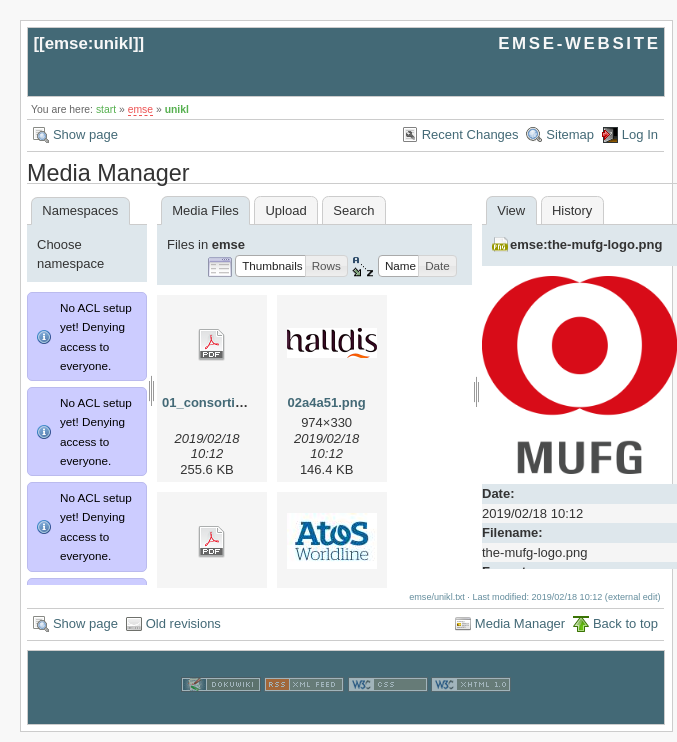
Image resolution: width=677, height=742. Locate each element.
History (572, 210)
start (106, 109)
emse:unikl (89, 43)
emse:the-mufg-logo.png (586, 244)
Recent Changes (470, 134)
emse (140, 109)
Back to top (625, 633)
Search (353, 210)
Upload (285, 210)
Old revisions (183, 633)
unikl (177, 109)
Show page (85, 134)
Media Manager (520, 633)
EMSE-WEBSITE (579, 43)
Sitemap (570, 134)
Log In (640, 134)
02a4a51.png (327, 402)
